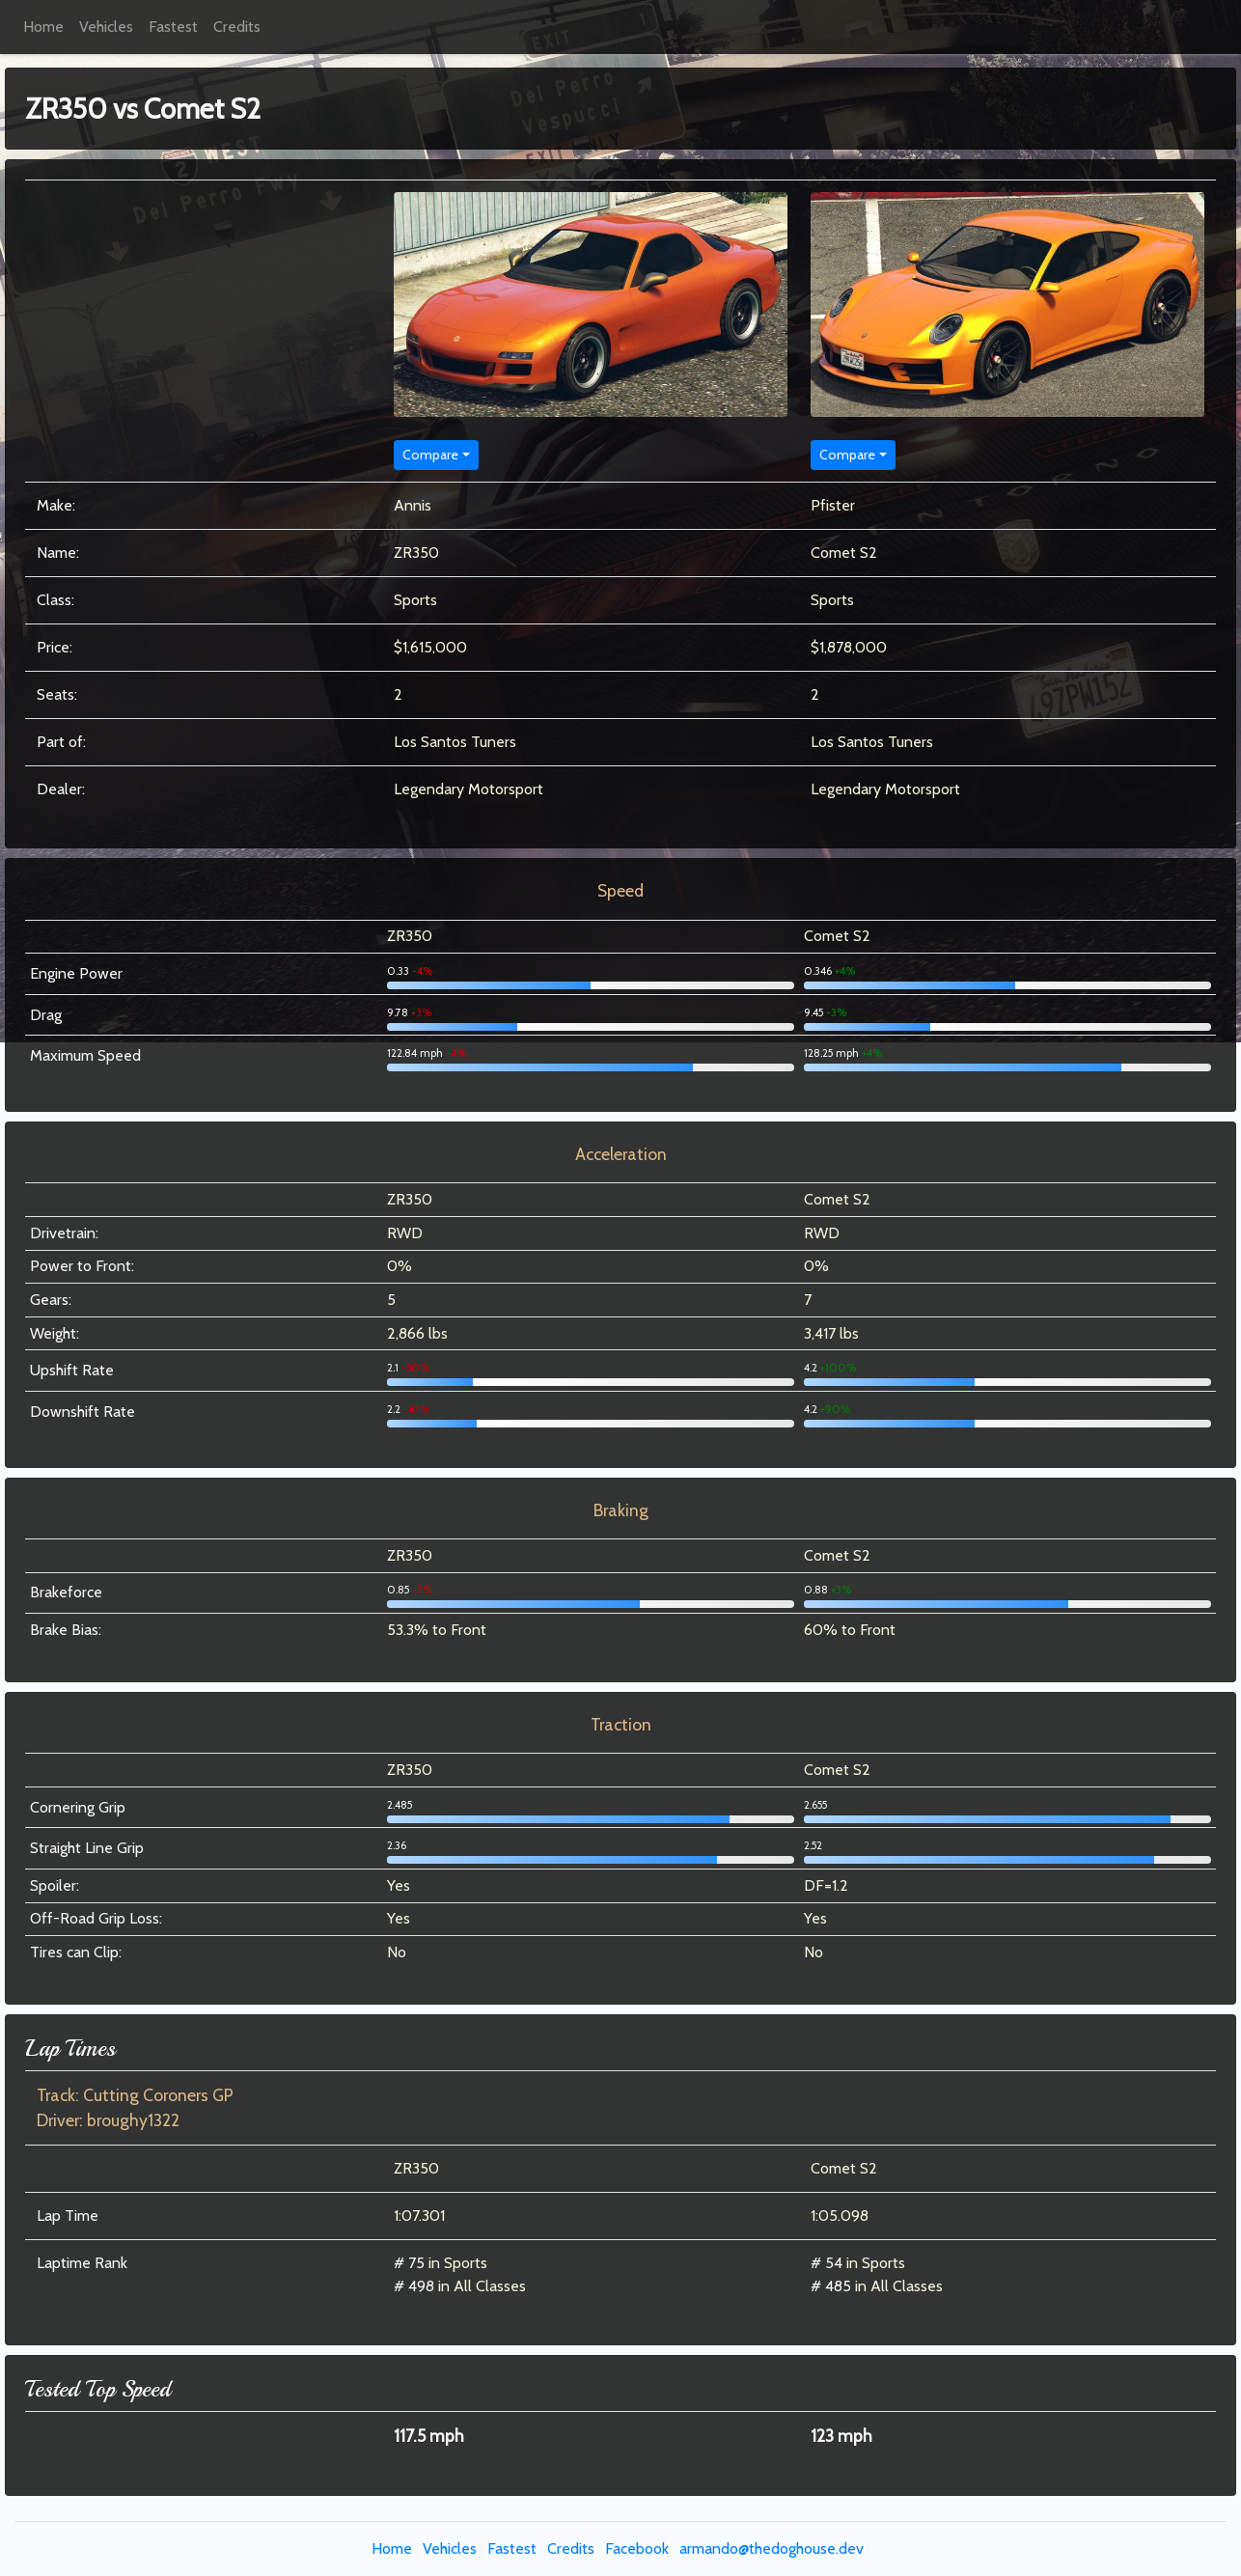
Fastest (173, 26)
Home (43, 26)
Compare (430, 454)
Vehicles (106, 26)
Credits (237, 26)
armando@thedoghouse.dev (771, 2548)
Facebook (637, 2548)
